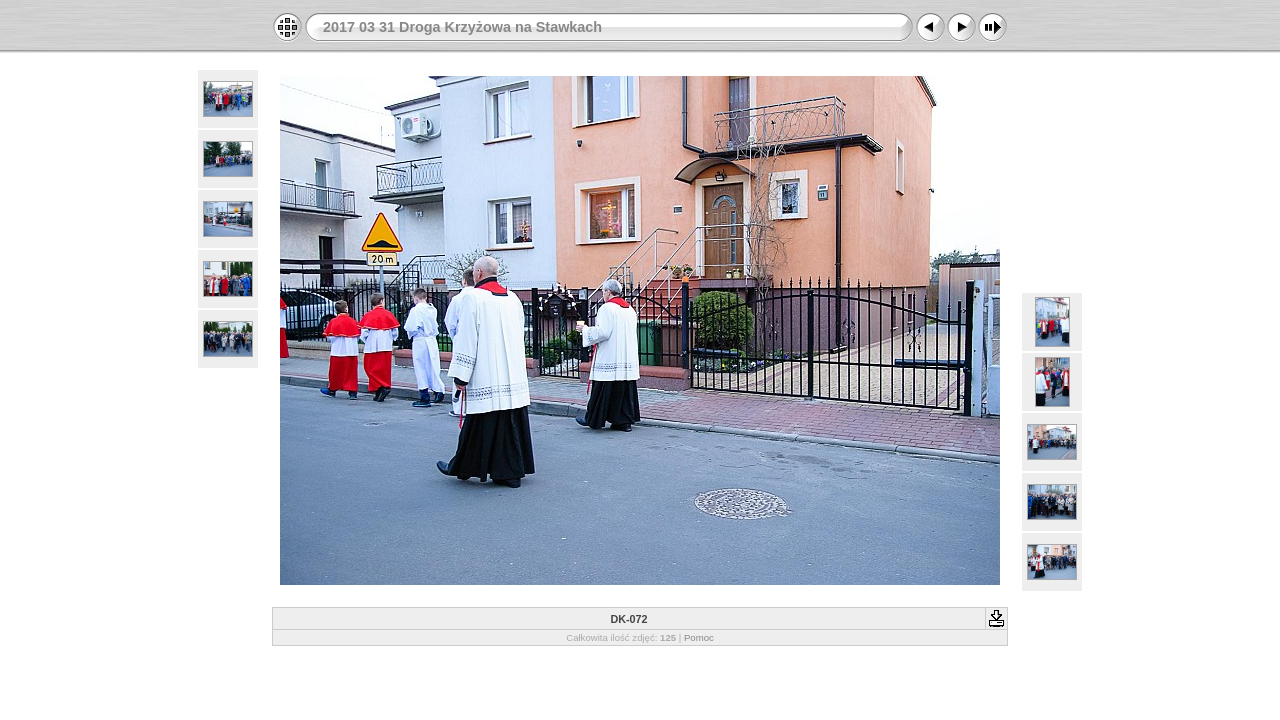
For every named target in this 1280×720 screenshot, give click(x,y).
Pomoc (699, 637)
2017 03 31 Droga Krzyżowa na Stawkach (462, 27)
